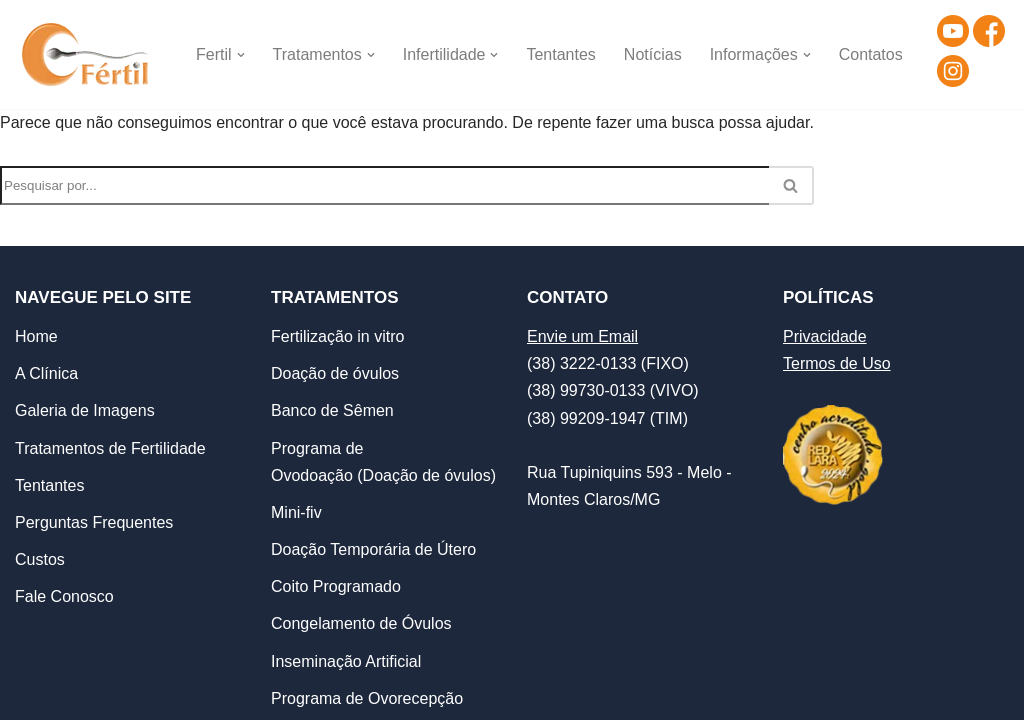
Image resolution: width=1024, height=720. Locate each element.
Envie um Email (582, 336)
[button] (241, 55)
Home (36, 336)
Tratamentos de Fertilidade (110, 448)
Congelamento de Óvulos (361, 623)
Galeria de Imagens (85, 410)
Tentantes (561, 54)
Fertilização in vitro (337, 336)
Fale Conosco (64, 596)
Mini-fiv (296, 512)
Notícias (653, 54)
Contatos (871, 54)
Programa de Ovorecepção (367, 698)
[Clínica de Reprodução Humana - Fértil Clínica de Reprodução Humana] (88, 54)
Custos (40, 559)
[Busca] (384, 185)
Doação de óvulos (335, 373)
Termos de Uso (837, 363)
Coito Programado (336, 586)
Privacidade (825, 336)
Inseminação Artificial (346, 661)
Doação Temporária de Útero (373, 549)
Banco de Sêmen (332, 410)
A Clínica (46, 373)
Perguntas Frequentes (94, 522)
